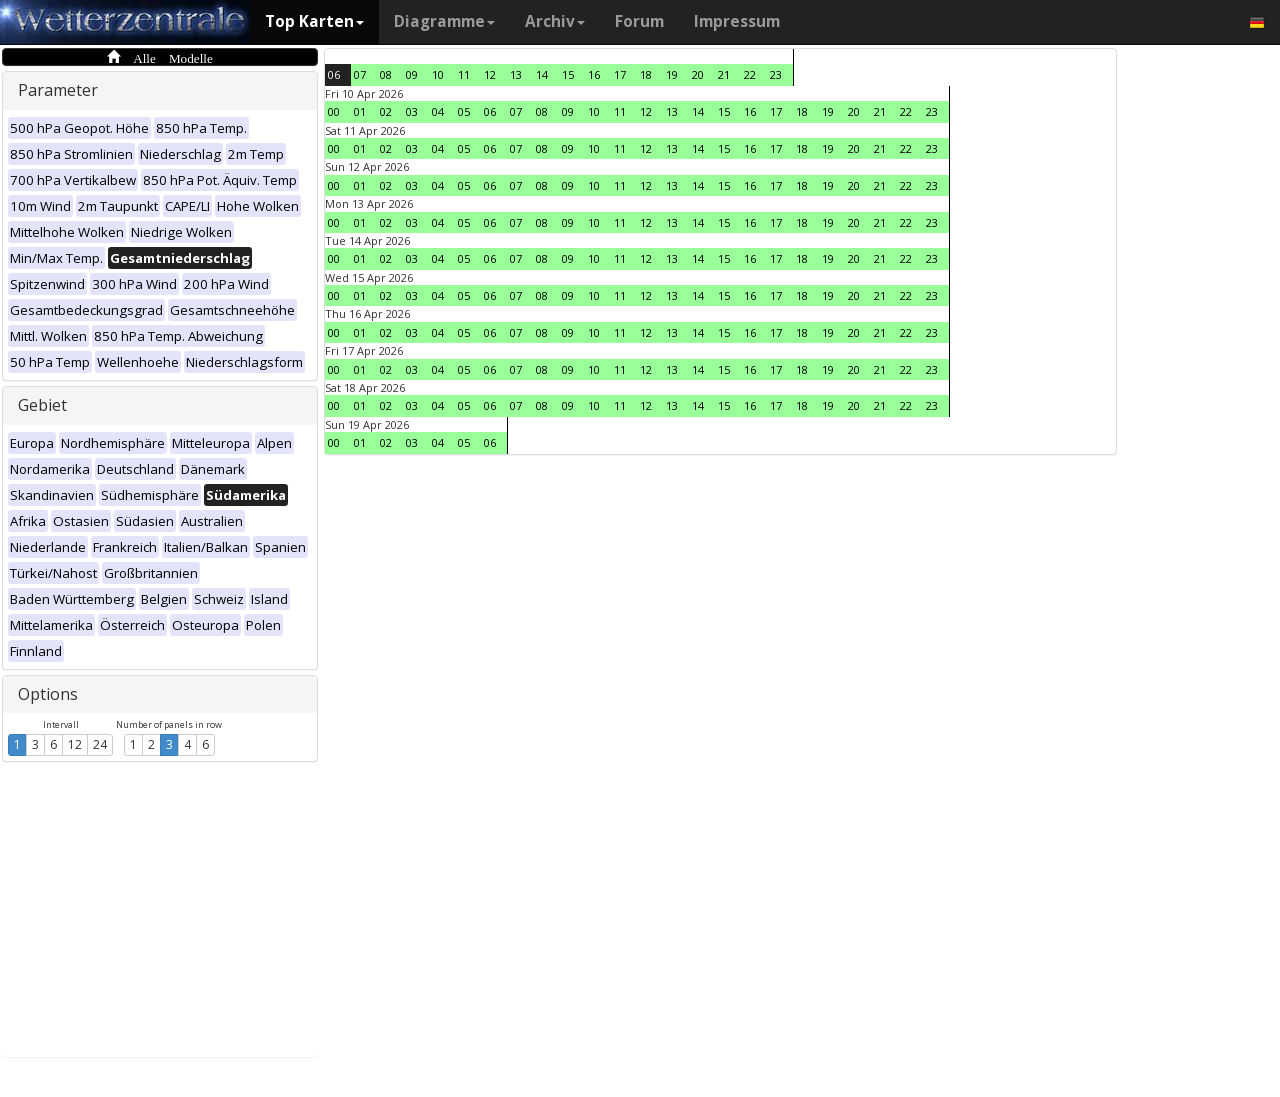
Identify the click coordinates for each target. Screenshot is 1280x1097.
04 (438, 111)
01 (360, 111)
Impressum (737, 21)
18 (646, 74)
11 (464, 74)
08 (386, 74)
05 (464, 111)
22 (750, 74)
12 (75, 744)
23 (776, 74)
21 (724, 74)
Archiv (555, 21)
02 (386, 111)
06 (334, 74)
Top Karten (314, 21)
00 (334, 111)
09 (412, 74)
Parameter (58, 90)
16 (594, 74)
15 (568, 74)
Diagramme (444, 21)
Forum (639, 21)
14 (542, 74)
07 (360, 74)
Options (48, 694)
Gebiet (42, 405)
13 (516, 74)
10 (438, 74)
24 (100, 744)
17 (620, 74)
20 (698, 74)
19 (672, 74)
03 (412, 111)
